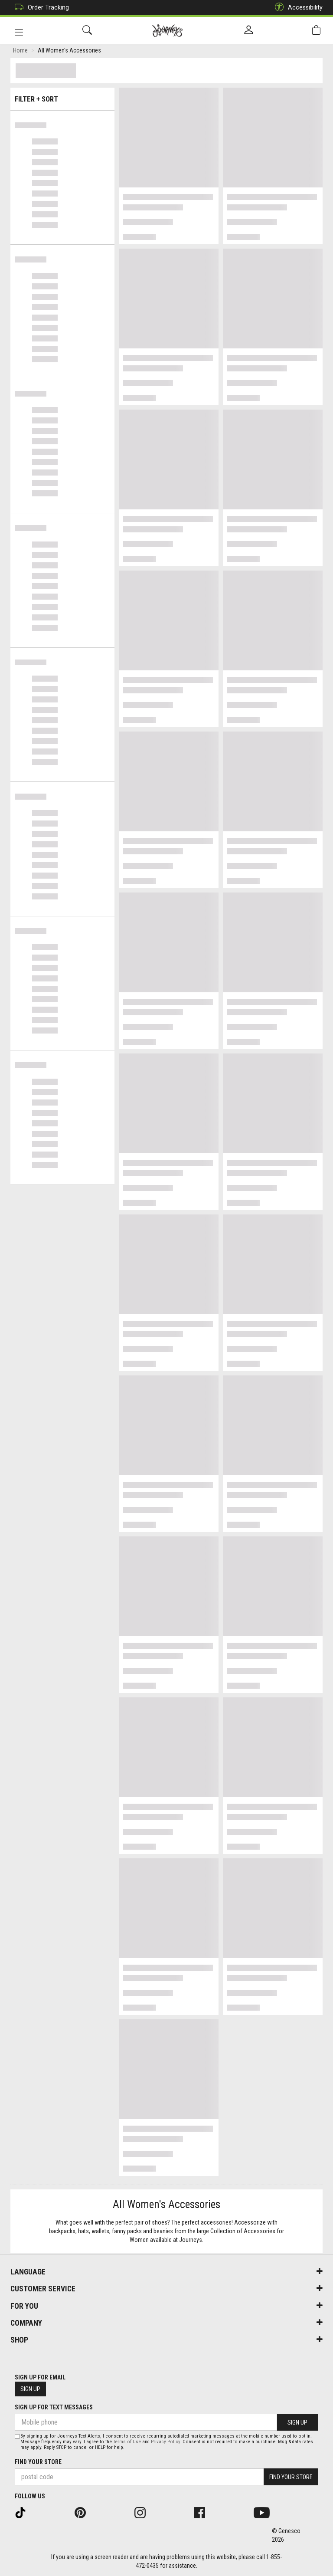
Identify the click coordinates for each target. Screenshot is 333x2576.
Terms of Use (127, 2442)
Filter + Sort (63, 96)
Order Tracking (39, 7)
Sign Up (30, 2389)
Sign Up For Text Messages (54, 2407)
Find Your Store (38, 2461)
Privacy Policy (165, 2442)
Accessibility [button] (297, 7)
